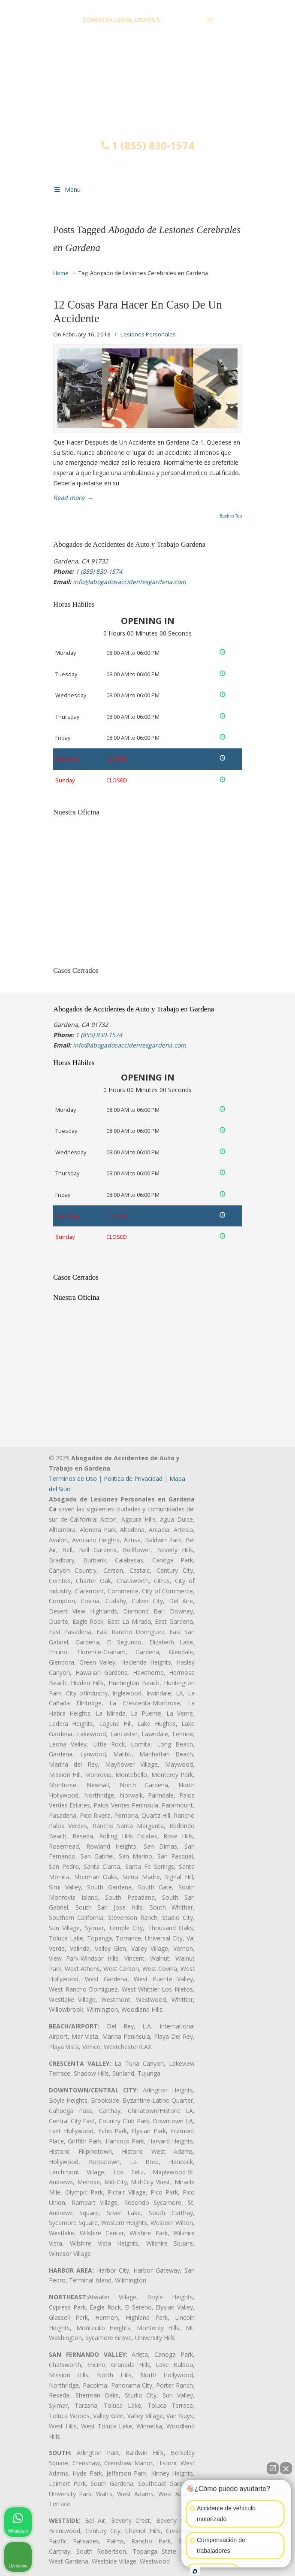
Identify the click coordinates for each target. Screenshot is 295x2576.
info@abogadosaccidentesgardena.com (147, 33)
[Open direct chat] (273, 2468)
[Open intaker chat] (195, 2571)
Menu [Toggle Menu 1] (67, 189)
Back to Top (231, 516)
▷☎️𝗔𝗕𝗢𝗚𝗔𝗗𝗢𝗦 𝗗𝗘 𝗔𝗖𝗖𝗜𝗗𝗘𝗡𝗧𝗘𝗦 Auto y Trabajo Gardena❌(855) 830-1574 (147, 91)
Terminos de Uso (73, 1478)
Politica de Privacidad (133, 1478)
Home (61, 273)
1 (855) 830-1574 (184, 20)
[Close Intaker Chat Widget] (286, 2468)
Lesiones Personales (148, 334)
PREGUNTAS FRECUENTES (148, 6)
